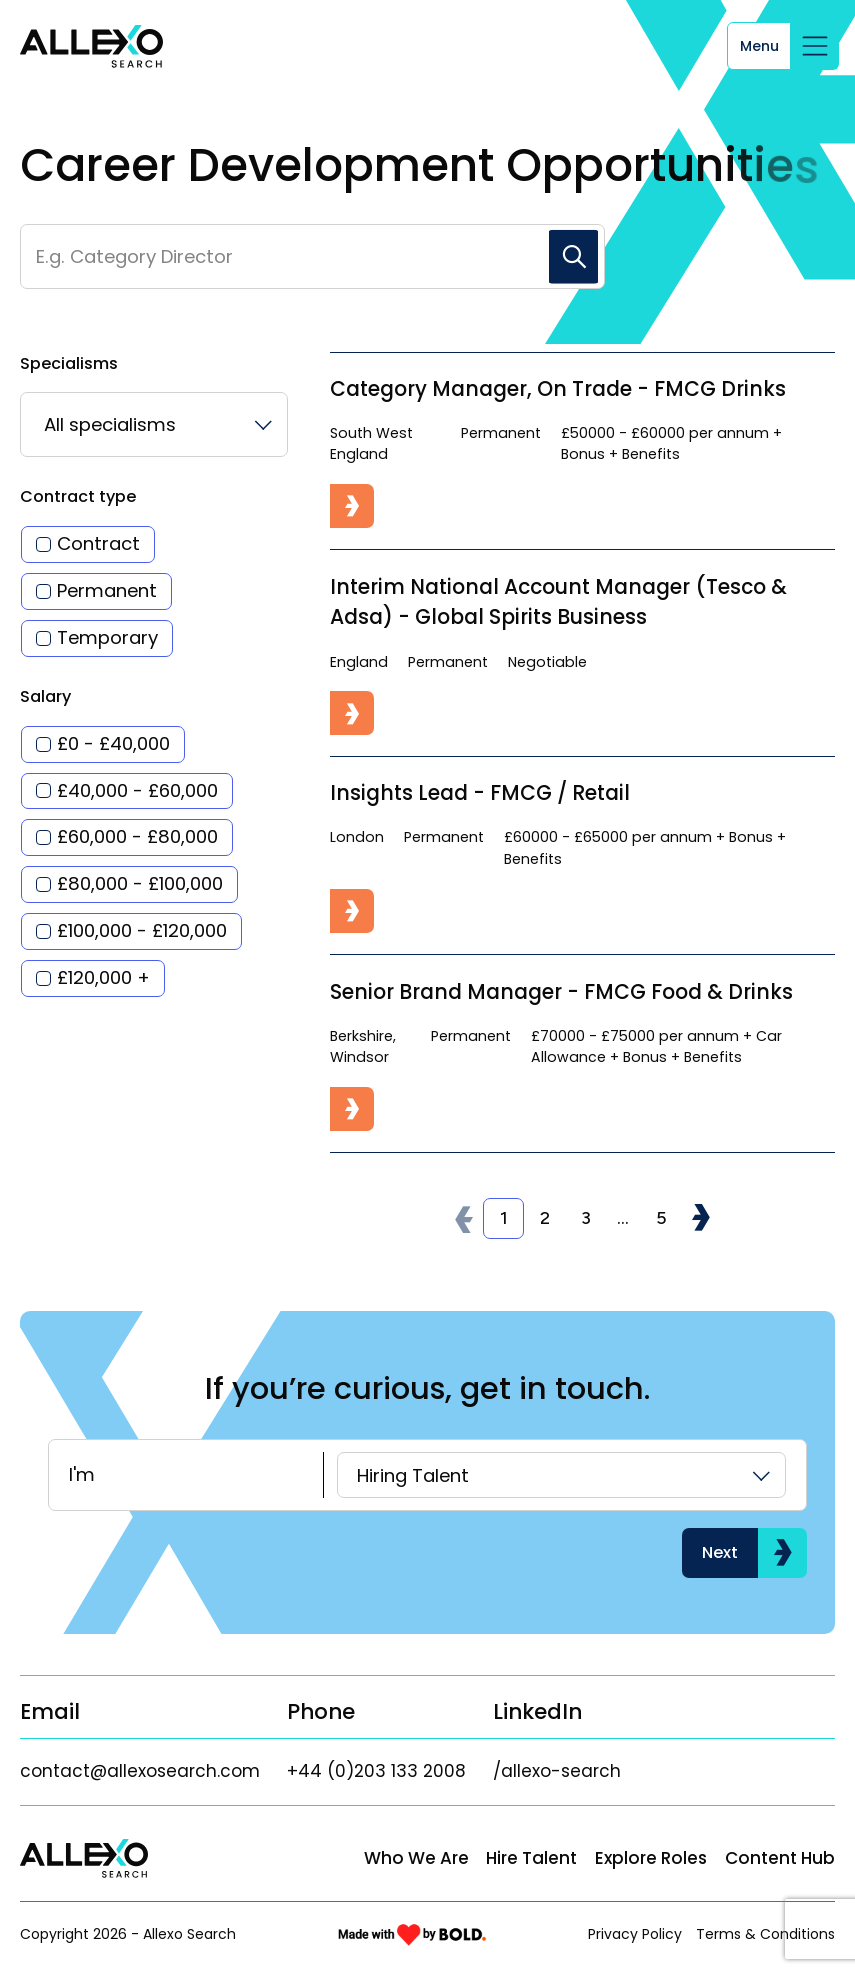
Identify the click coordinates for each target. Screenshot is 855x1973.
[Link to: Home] (91, 47)
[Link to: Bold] (412, 1934)
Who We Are (416, 1858)
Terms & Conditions (765, 1934)
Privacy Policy (635, 1934)
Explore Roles (651, 1858)
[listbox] (154, 424)
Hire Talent (531, 1858)
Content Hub (780, 1858)
